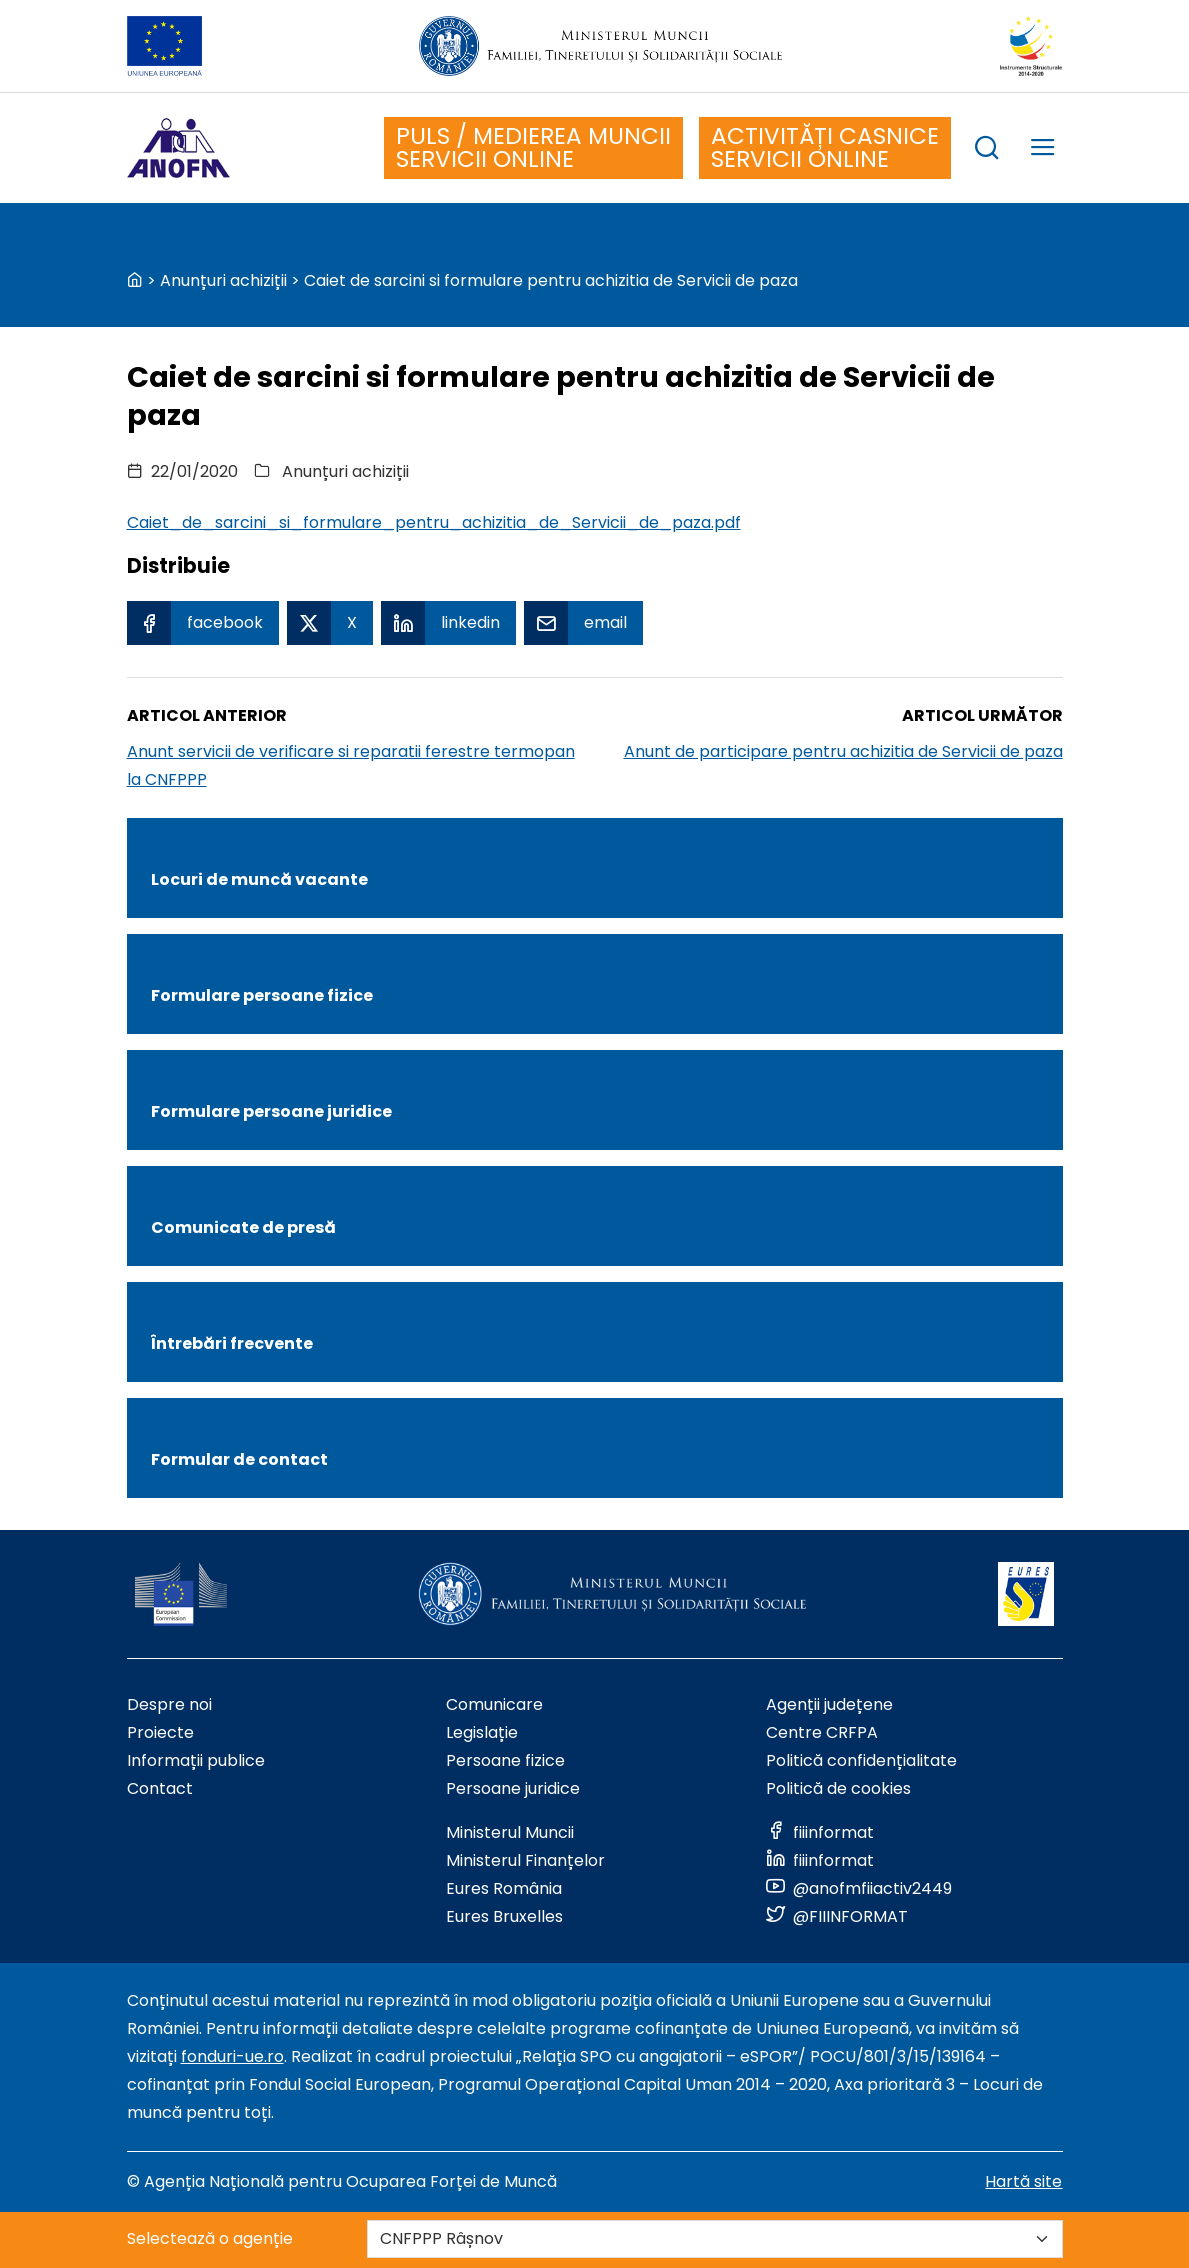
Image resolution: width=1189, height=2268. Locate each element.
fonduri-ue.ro (232, 2056)
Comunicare (494, 1704)
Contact (160, 1788)
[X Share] (330, 623)
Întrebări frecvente (232, 1343)
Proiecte (160, 1732)
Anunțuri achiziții (223, 280)
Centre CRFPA (822, 1732)
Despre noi (169, 1704)
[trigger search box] (987, 150)
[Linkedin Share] (448, 623)
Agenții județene (829, 1704)
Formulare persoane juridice (271, 1111)
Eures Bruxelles (504, 1916)
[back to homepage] (135, 280)
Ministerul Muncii (510, 1832)
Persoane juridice (513, 1788)
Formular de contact (239, 1459)
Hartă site (1023, 2181)
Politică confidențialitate (861, 1760)
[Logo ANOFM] (178, 148)
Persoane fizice (505, 1760)
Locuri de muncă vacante (259, 879)
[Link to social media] (820, 1832)
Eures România (504, 1888)
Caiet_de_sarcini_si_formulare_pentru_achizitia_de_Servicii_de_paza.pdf (434, 522)
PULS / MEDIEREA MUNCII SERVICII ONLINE (533, 147)
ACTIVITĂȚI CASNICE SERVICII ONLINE (825, 147)
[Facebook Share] (203, 623)
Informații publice (196, 1760)
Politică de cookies (838, 1788)
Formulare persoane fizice (262, 995)
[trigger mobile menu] (1043, 150)
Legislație (482, 1732)
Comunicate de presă (243, 1227)
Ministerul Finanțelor (525, 1860)
